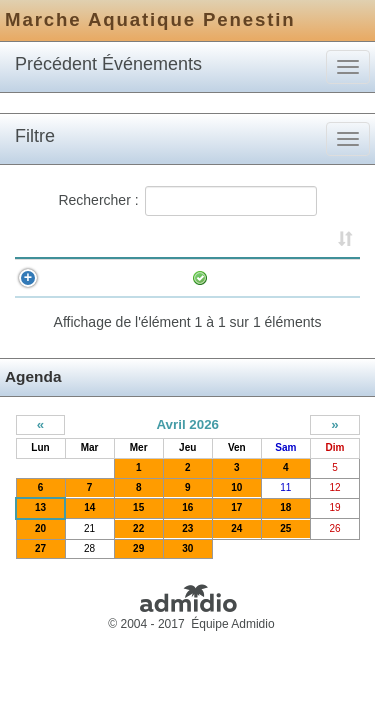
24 (236, 548)
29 (138, 568)
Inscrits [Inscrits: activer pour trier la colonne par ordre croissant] (330, 242)
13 (40, 527)
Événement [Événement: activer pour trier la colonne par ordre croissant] (238, 242)
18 (285, 527)
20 (40, 548)
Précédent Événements (108, 64)
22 (138, 548)
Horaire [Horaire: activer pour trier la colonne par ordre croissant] (101, 242)
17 (236, 527)
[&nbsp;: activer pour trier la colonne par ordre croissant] (43, 243)
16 (187, 527)
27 (40, 568)
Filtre (35, 136)
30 (187, 568)
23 (187, 548)
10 (236, 507)
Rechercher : (187, 201)
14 (89, 527)
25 (285, 548)
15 (138, 527)
